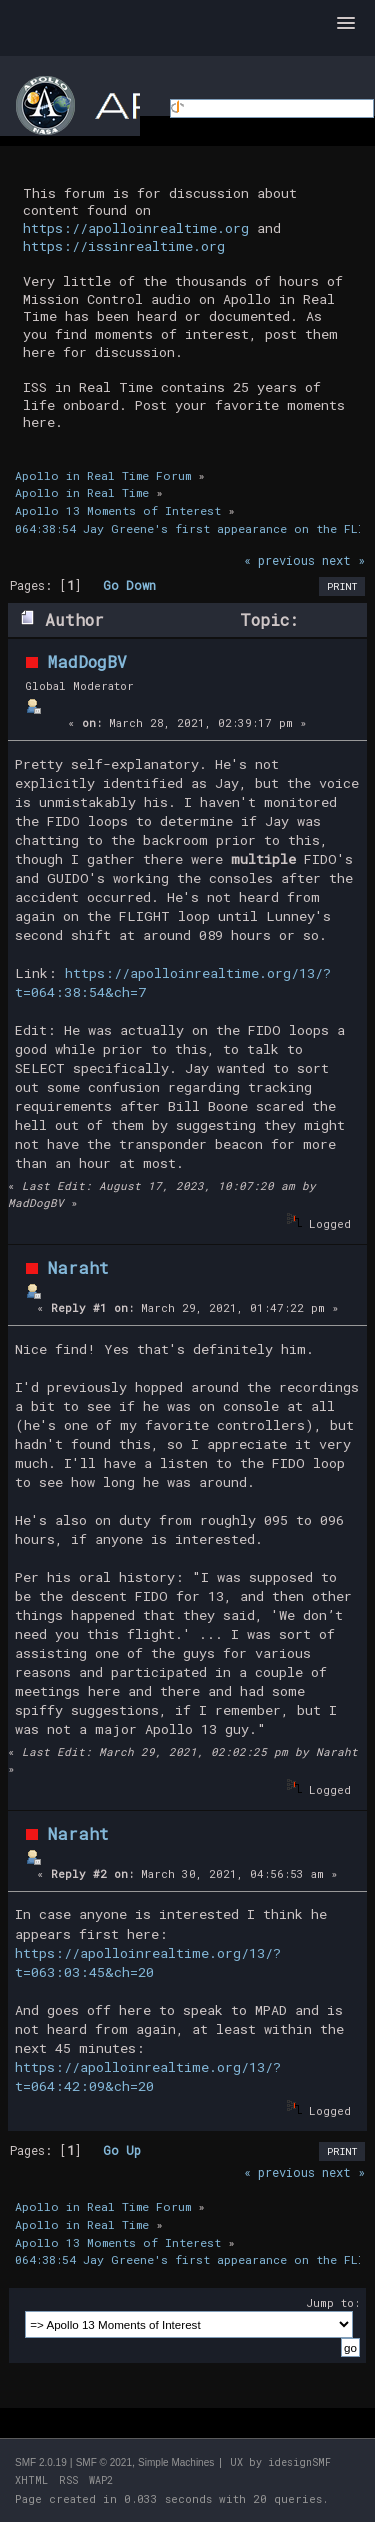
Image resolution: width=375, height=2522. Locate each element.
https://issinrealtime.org (124, 246)
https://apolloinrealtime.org (136, 228)
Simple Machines (176, 2462)
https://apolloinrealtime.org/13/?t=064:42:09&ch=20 (148, 2076)
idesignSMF (299, 2462)
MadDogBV (87, 661)
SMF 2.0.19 (41, 2462)
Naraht (78, 1267)
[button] (346, 24)
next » (343, 560)
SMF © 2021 (104, 2462)
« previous (279, 560)
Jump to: (333, 2302)
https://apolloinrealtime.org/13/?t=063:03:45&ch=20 (148, 1962)
